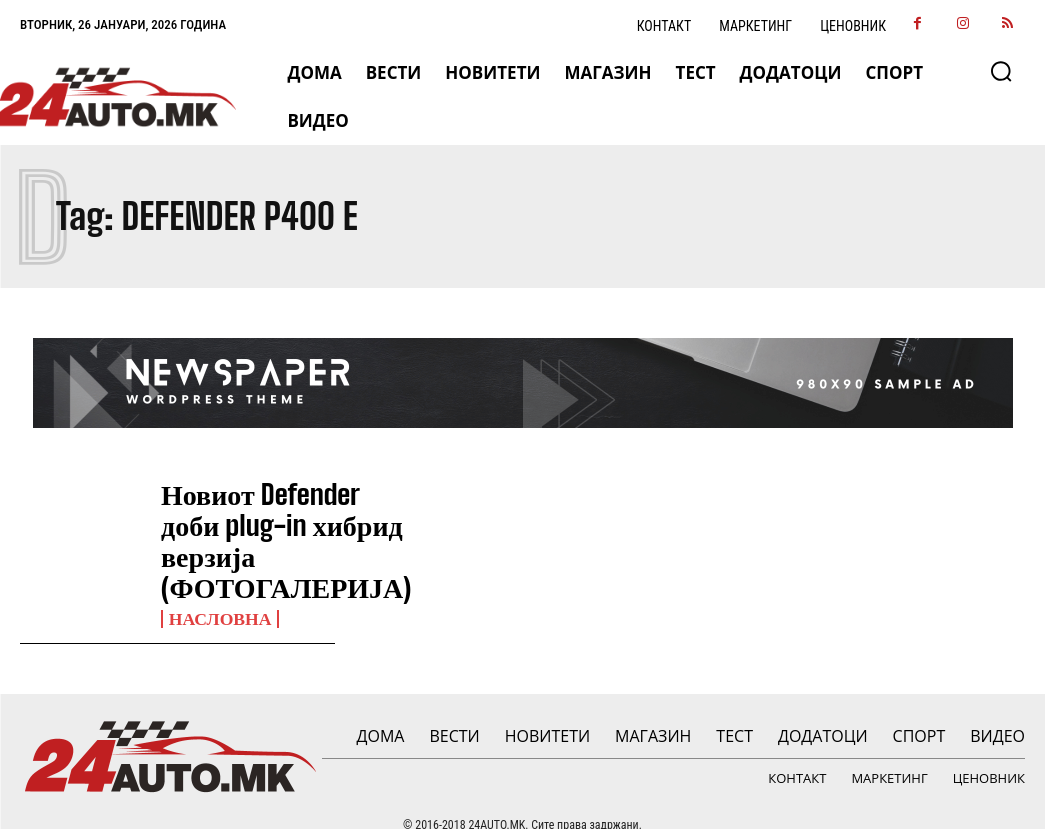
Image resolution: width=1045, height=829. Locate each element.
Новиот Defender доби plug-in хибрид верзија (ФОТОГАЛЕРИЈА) (250, 523)
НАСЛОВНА (214, 583)
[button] (1001, 71)
